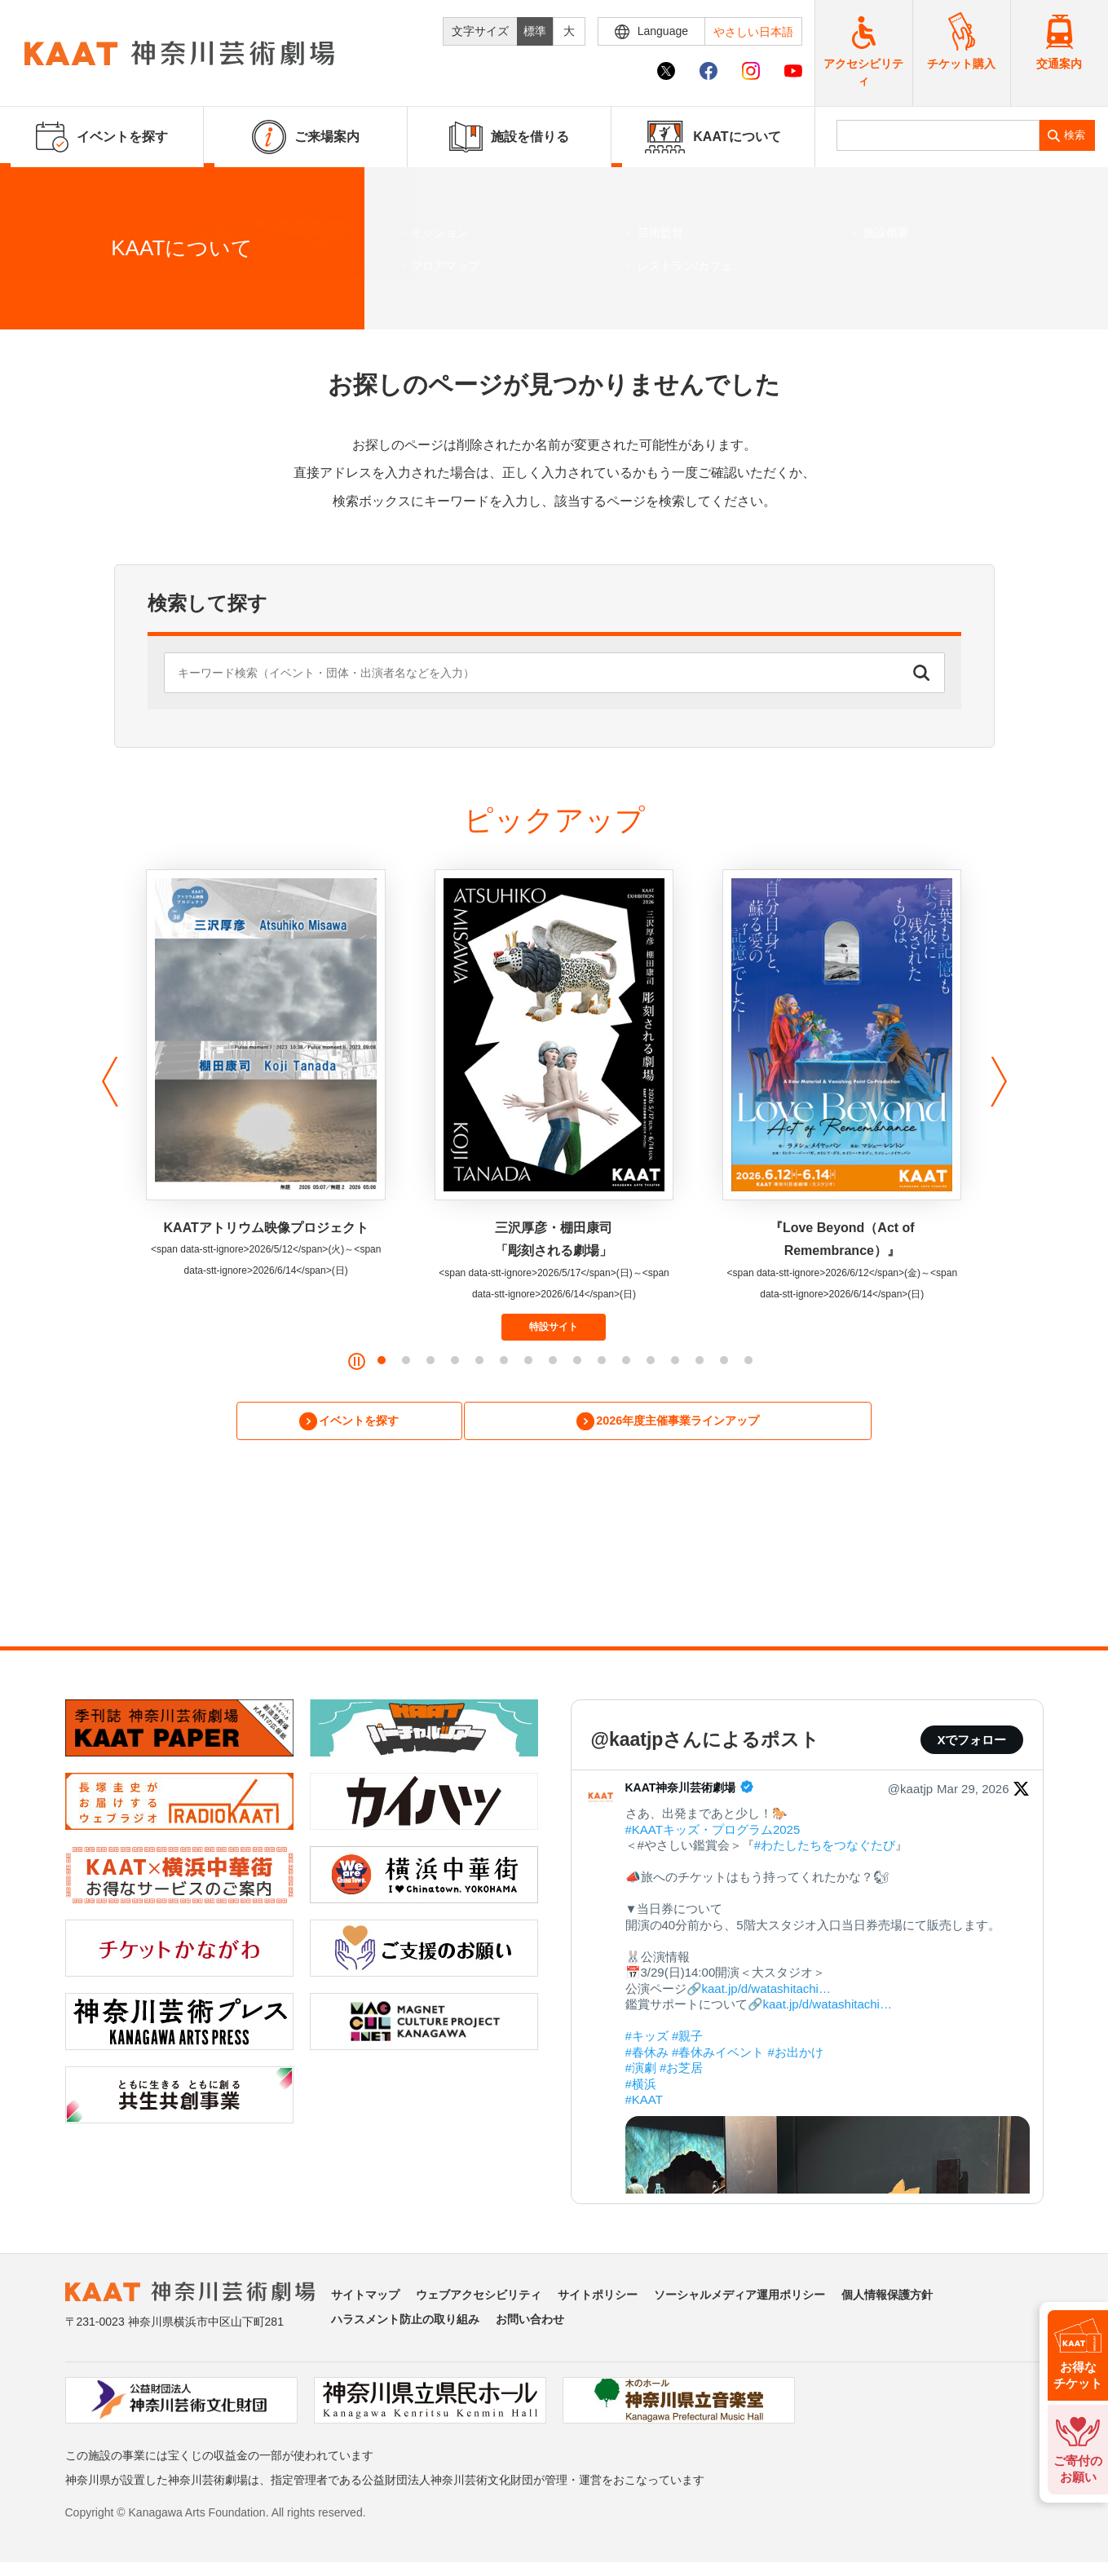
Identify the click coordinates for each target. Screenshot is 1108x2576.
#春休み (647, 2054)
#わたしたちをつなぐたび (824, 1848)
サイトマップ (365, 2297)
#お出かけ (795, 2054)
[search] (938, 135)
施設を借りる (509, 137)
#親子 (687, 2039)
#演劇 (640, 2071)
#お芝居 (681, 2071)
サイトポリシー (598, 2297)
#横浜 (640, 2086)
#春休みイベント (718, 2054)
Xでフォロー (971, 1742)
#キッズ (647, 2039)
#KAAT (644, 2103)
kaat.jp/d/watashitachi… (766, 1991)
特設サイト (553, 1326)
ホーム (39, 301)
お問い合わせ (530, 2322)
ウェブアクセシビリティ (478, 2297)
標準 (534, 31)
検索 (1074, 135)
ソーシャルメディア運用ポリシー (739, 2297)
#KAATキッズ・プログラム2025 (713, 1832)
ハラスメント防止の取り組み (405, 2322)
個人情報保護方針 (887, 2297)
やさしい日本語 (753, 31)
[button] (106, 1082)
